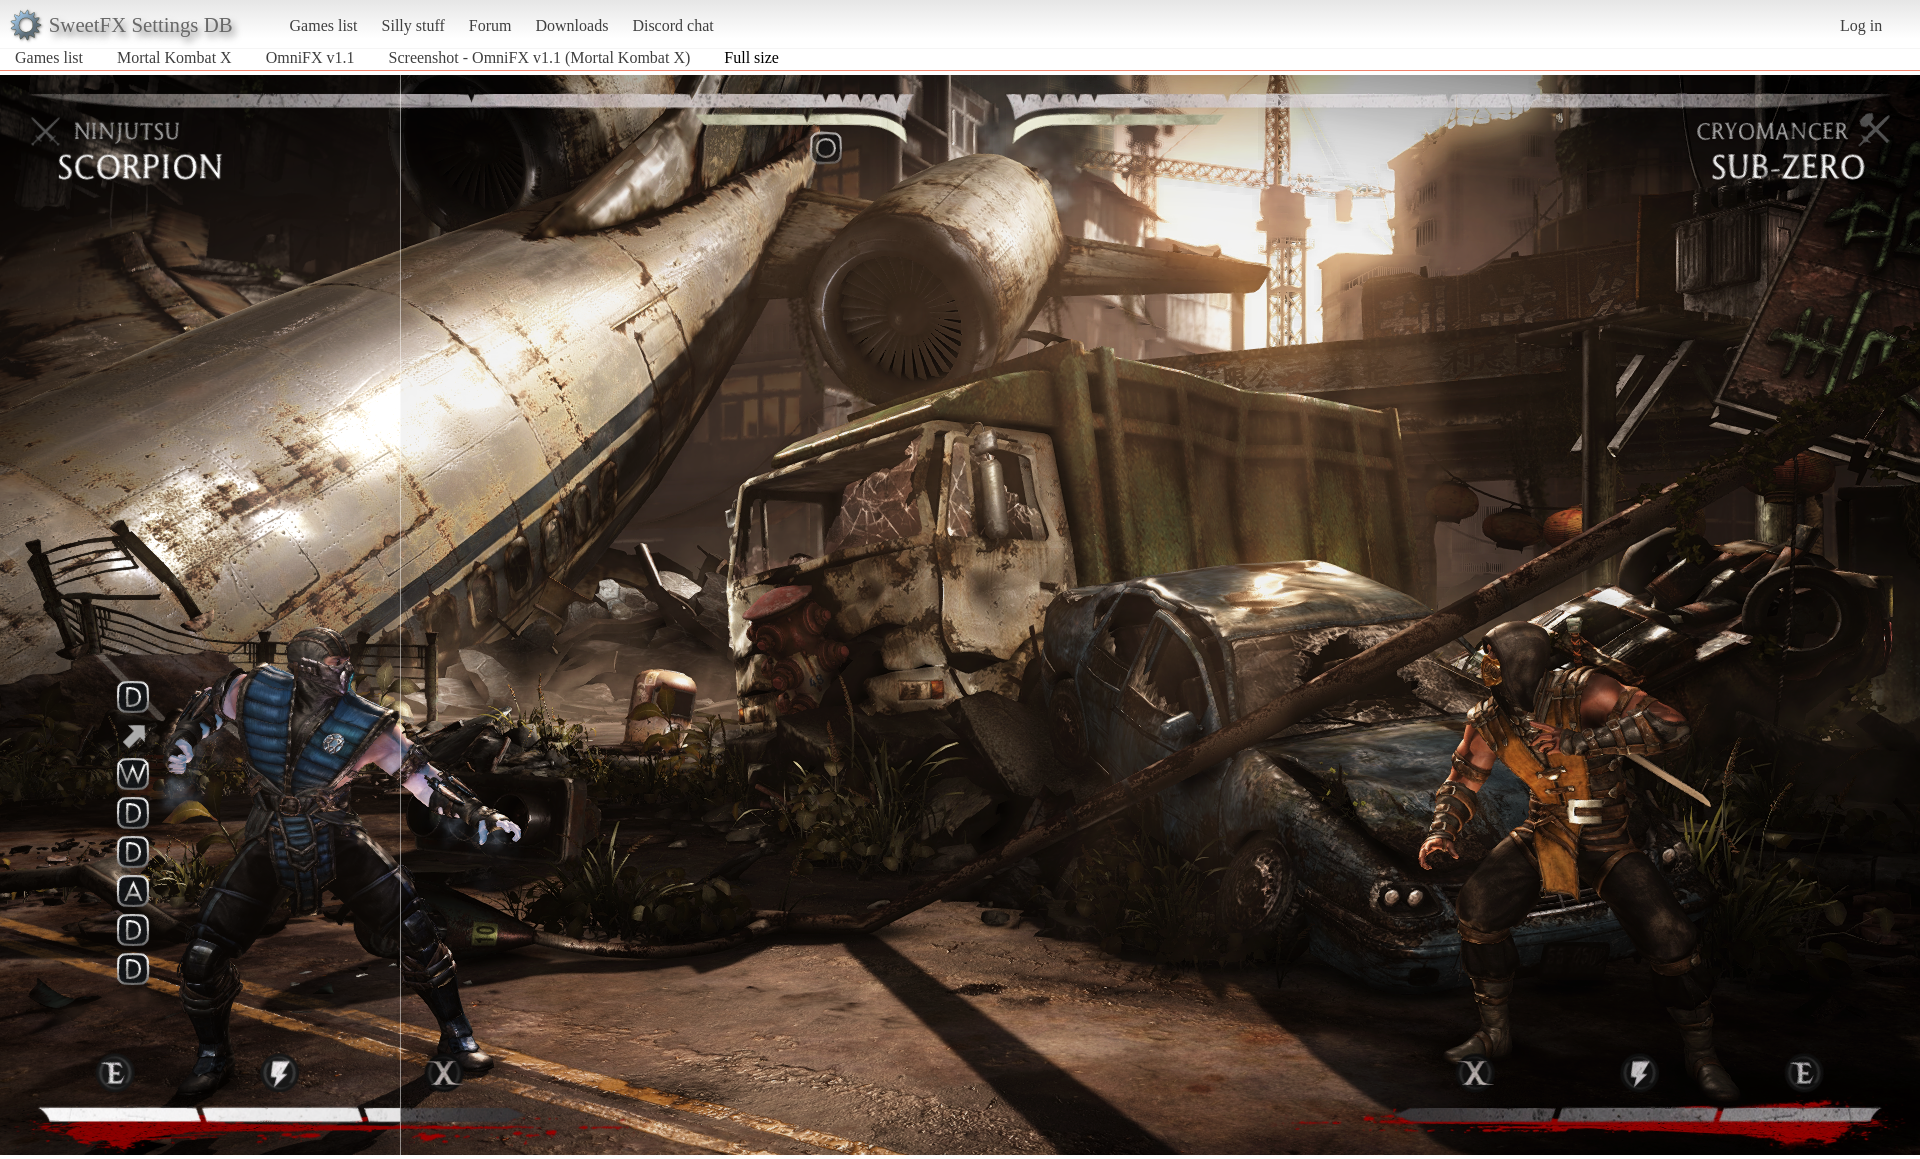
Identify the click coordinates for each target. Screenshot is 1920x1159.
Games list (324, 25)
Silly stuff (413, 25)
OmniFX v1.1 (310, 57)
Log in (1861, 25)
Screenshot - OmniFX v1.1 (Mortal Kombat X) (540, 57)
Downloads (571, 25)
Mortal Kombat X (174, 57)
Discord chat (672, 25)
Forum (490, 25)
